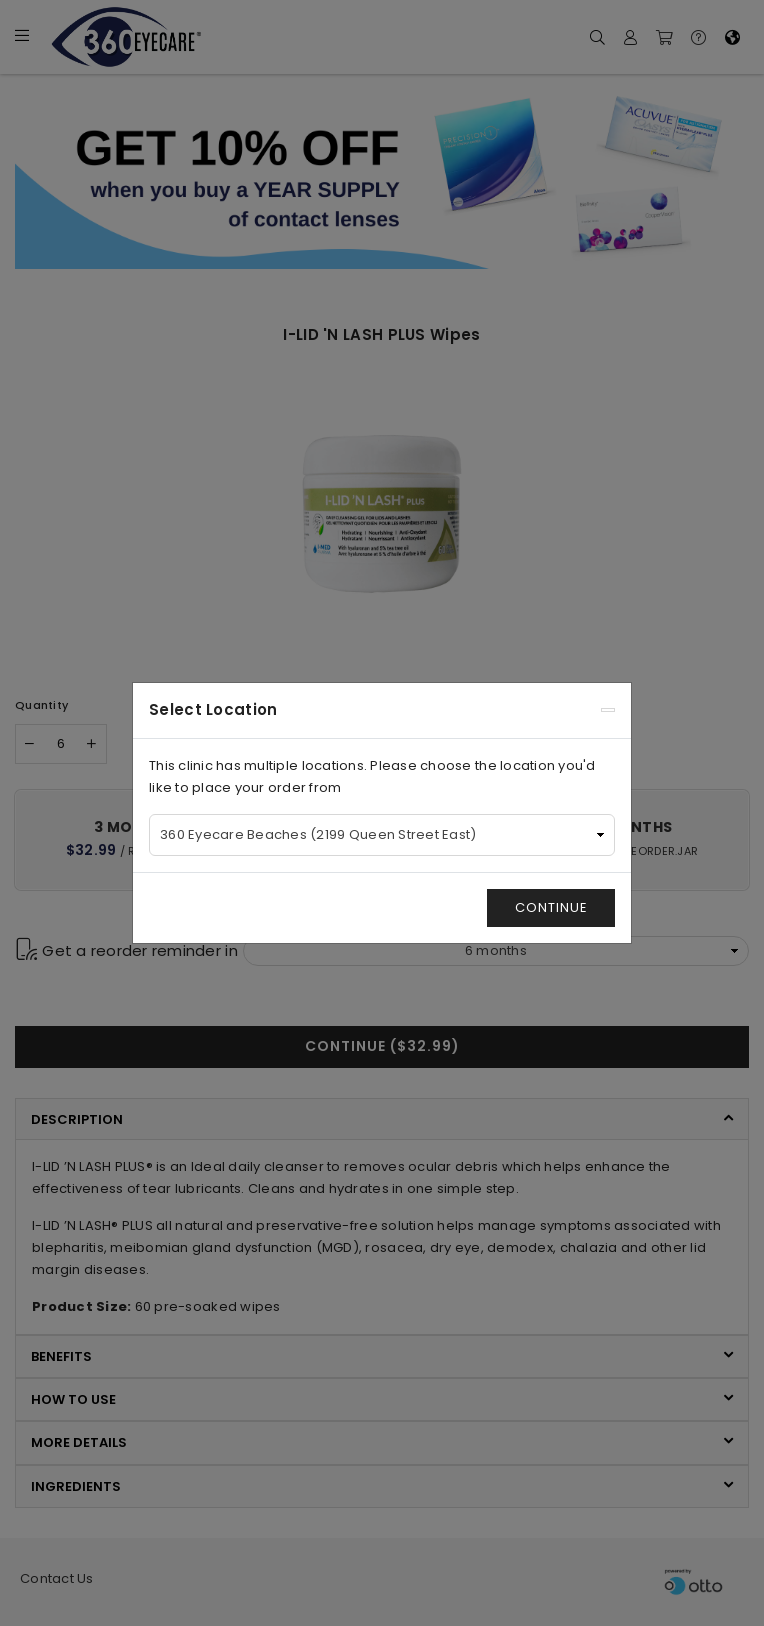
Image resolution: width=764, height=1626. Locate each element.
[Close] (608, 710)
